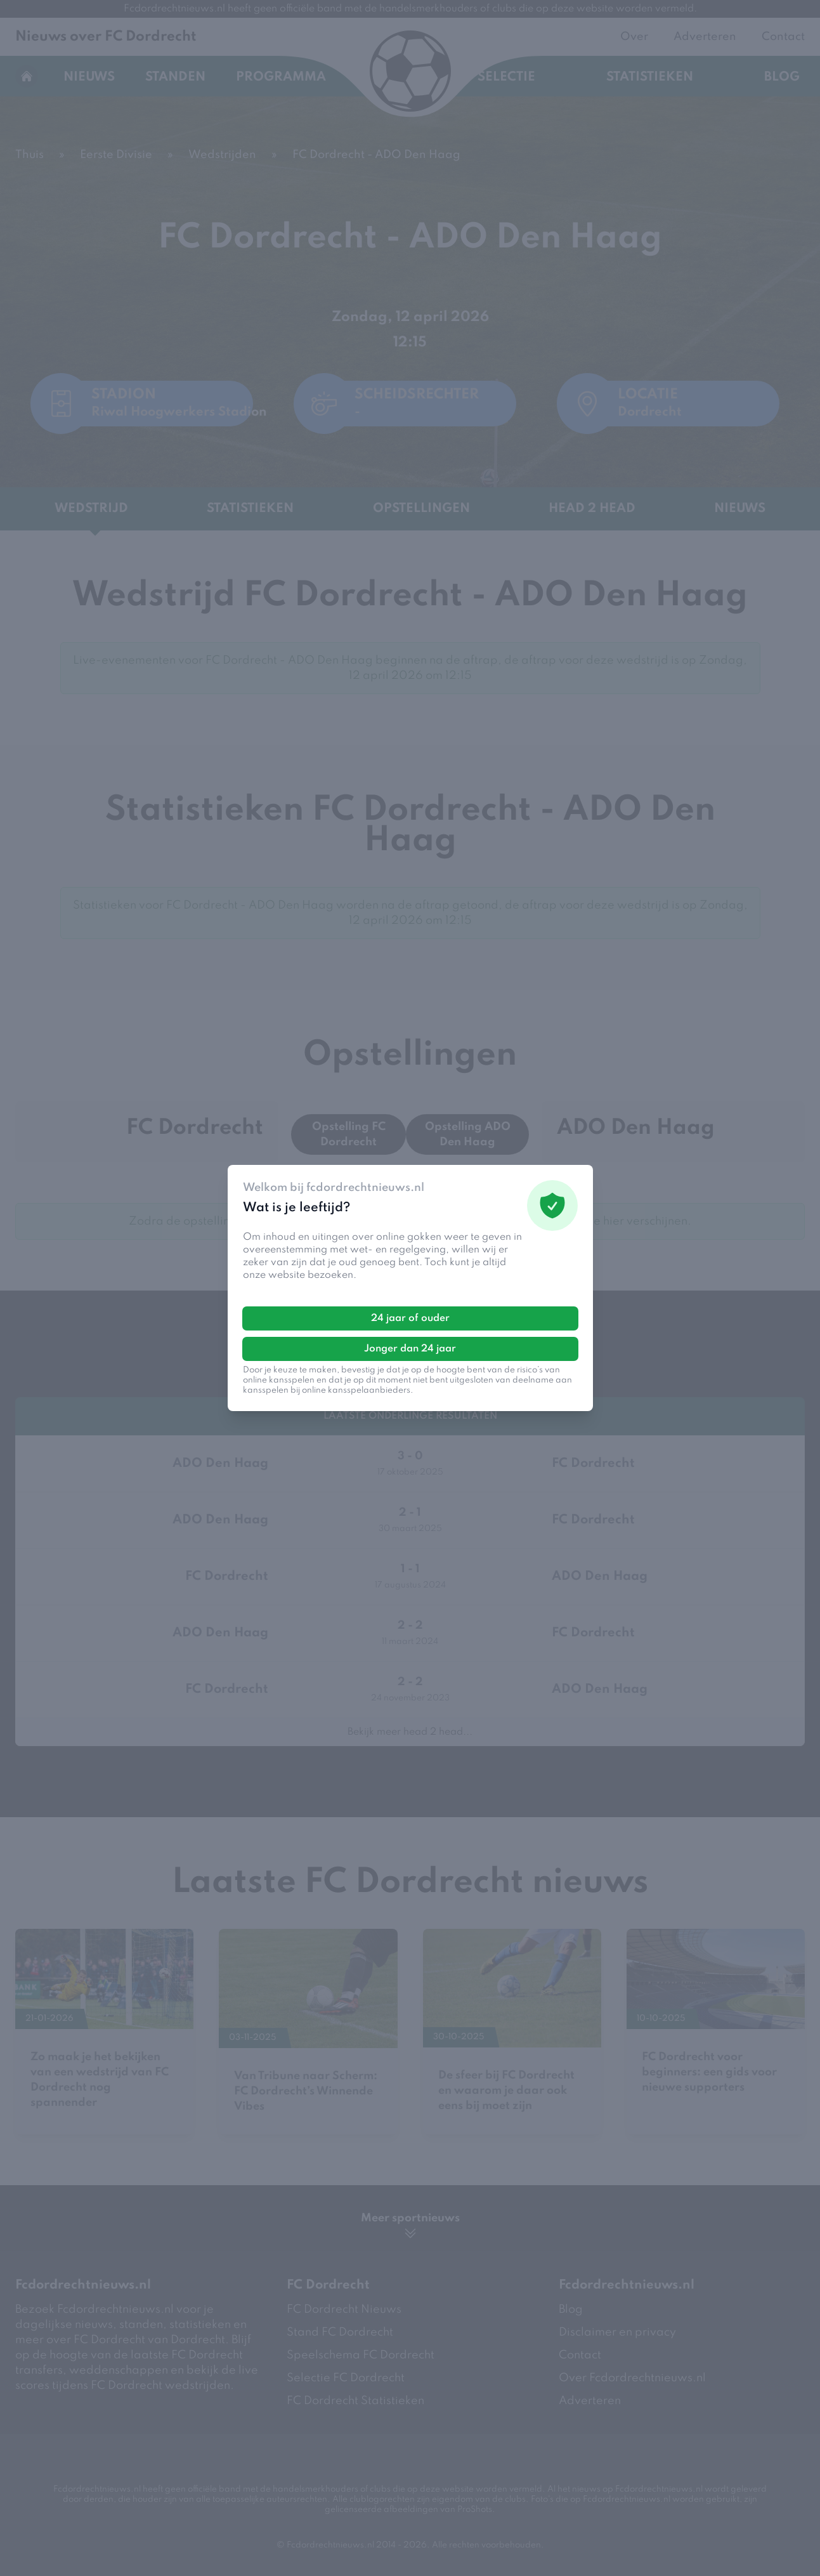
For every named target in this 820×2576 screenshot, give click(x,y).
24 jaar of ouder (410, 1318)
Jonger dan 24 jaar (410, 1349)
